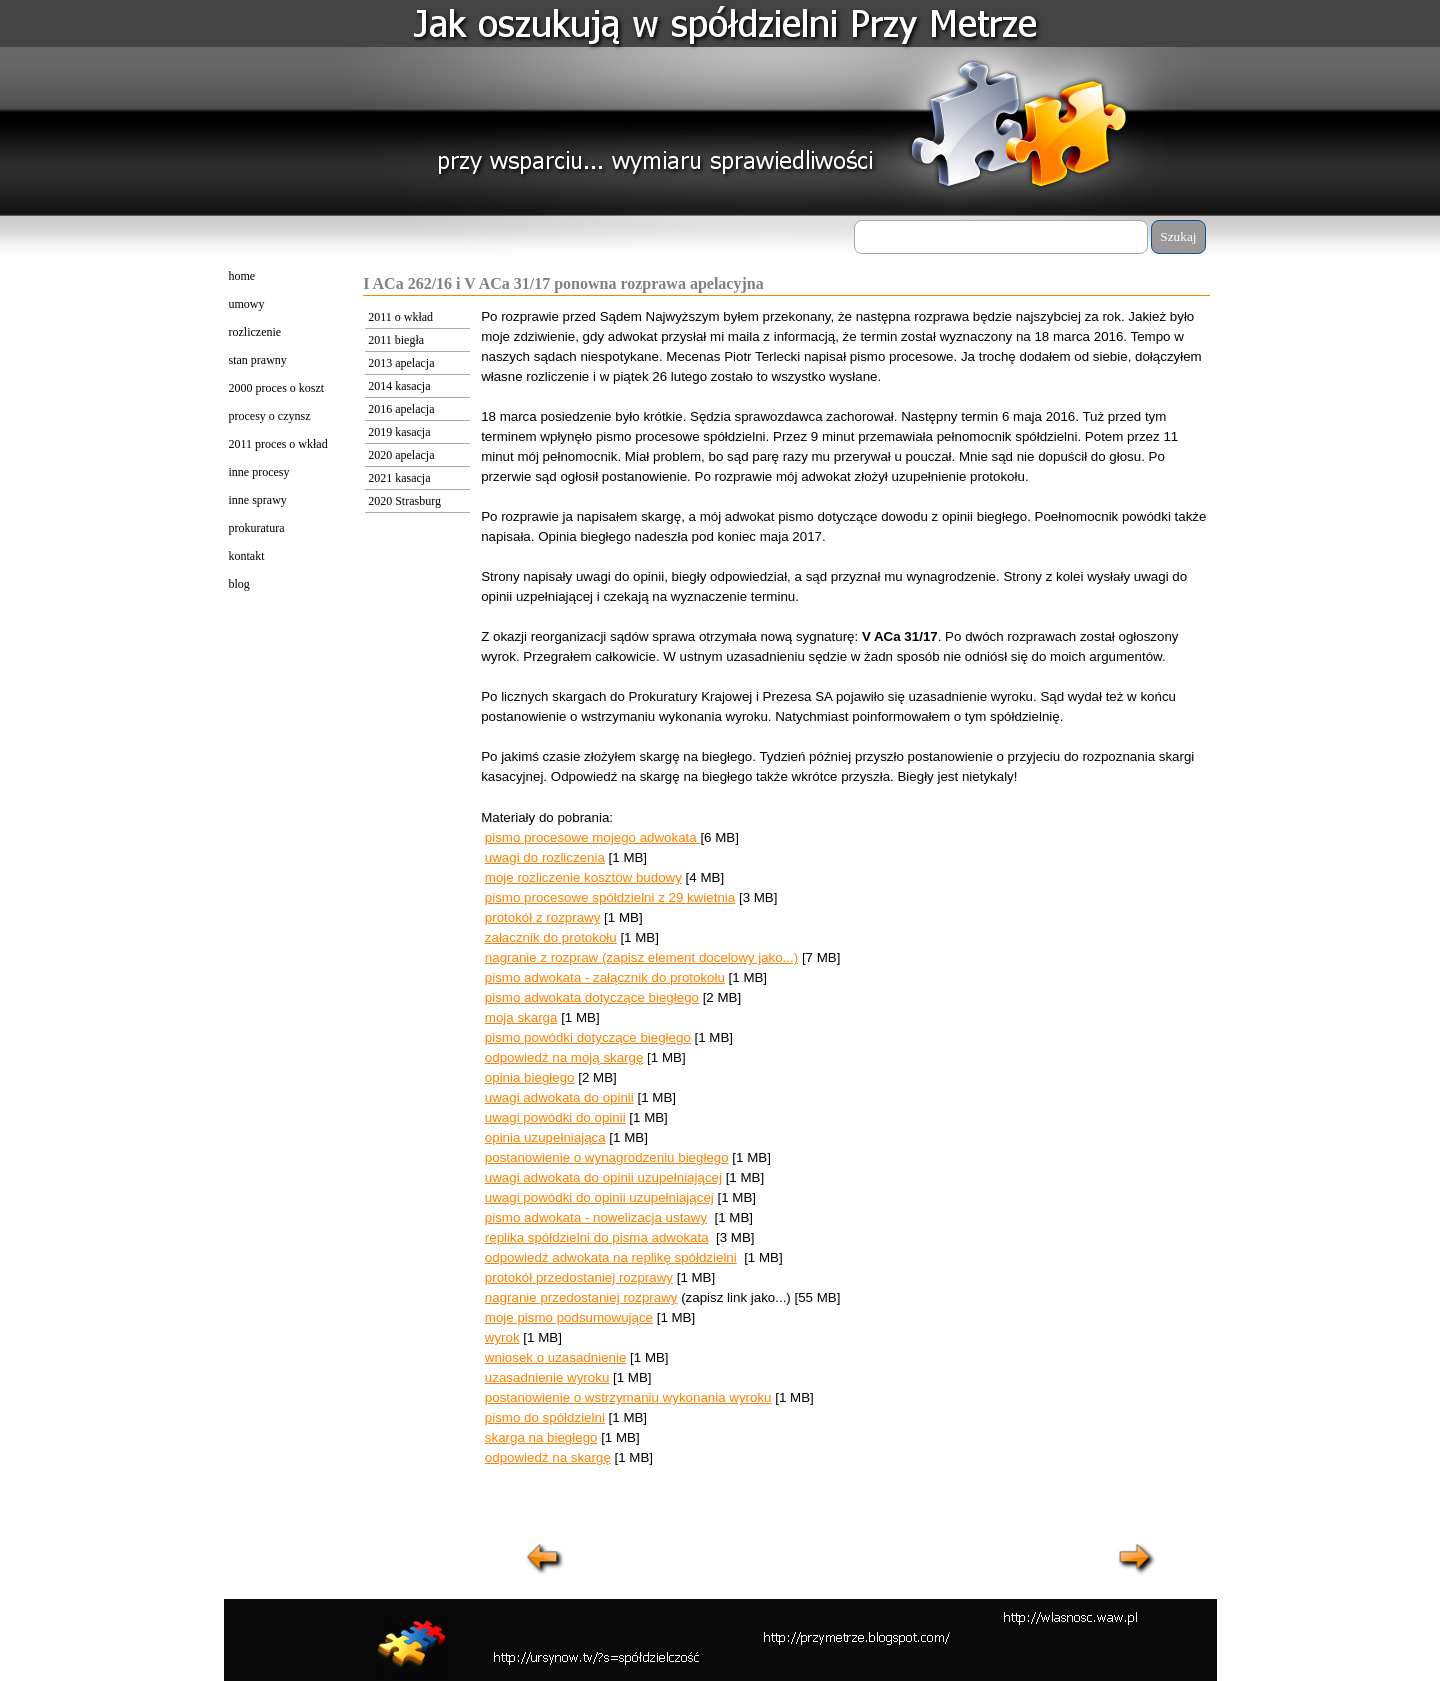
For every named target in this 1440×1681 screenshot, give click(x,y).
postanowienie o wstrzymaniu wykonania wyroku (628, 1397)
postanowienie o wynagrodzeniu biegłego (607, 1157)
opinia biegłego (530, 1077)
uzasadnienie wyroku (547, 1377)
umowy (247, 304)
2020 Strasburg (404, 501)
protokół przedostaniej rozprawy (579, 1277)
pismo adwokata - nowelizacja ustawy (596, 1217)
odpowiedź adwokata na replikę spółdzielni (611, 1257)
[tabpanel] (845, 917)
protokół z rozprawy (543, 917)
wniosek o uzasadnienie (556, 1357)
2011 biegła (396, 340)
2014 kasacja (399, 386)
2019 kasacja (399, 432)
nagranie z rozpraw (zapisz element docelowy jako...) (641, 957)
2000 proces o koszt (277, 388)
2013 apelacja (401, 363)
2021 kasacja (399, 478)
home (242, 276)
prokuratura (257, 528)
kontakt (247, 556)
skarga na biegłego (541, 1437)
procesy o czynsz (270, 416)
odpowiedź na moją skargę (564, 1057)
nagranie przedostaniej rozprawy (581, 1297)
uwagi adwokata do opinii (559, 1097)
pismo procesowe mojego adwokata (593, 837)
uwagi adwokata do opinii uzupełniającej (603, 1177)
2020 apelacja (401, 455)
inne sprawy (258, 500)
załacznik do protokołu (551, 937)
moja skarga (521, 1017)
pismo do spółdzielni (545, 1417)
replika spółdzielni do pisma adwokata (597, 1237)
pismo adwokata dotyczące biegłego (592, 997)
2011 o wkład (400, 317)
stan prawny (258, 360)
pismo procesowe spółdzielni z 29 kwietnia (610, 897)
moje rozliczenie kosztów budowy (583, 877)
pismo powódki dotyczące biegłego (588, 1037)
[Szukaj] (1001, 237)
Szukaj (1178, 236)
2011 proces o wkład (278, 444)
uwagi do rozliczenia (545, 857)
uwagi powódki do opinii (555, 1117)
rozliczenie (255, 332)
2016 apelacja (401, 409)
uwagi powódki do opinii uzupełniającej (599, 1197)
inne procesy (259, 472)
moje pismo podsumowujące (569, 1317)
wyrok (502, 1337)
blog (239, 584)
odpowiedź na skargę (548, 1457)
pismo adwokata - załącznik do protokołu (605, 977)
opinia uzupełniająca (545, 1137)
